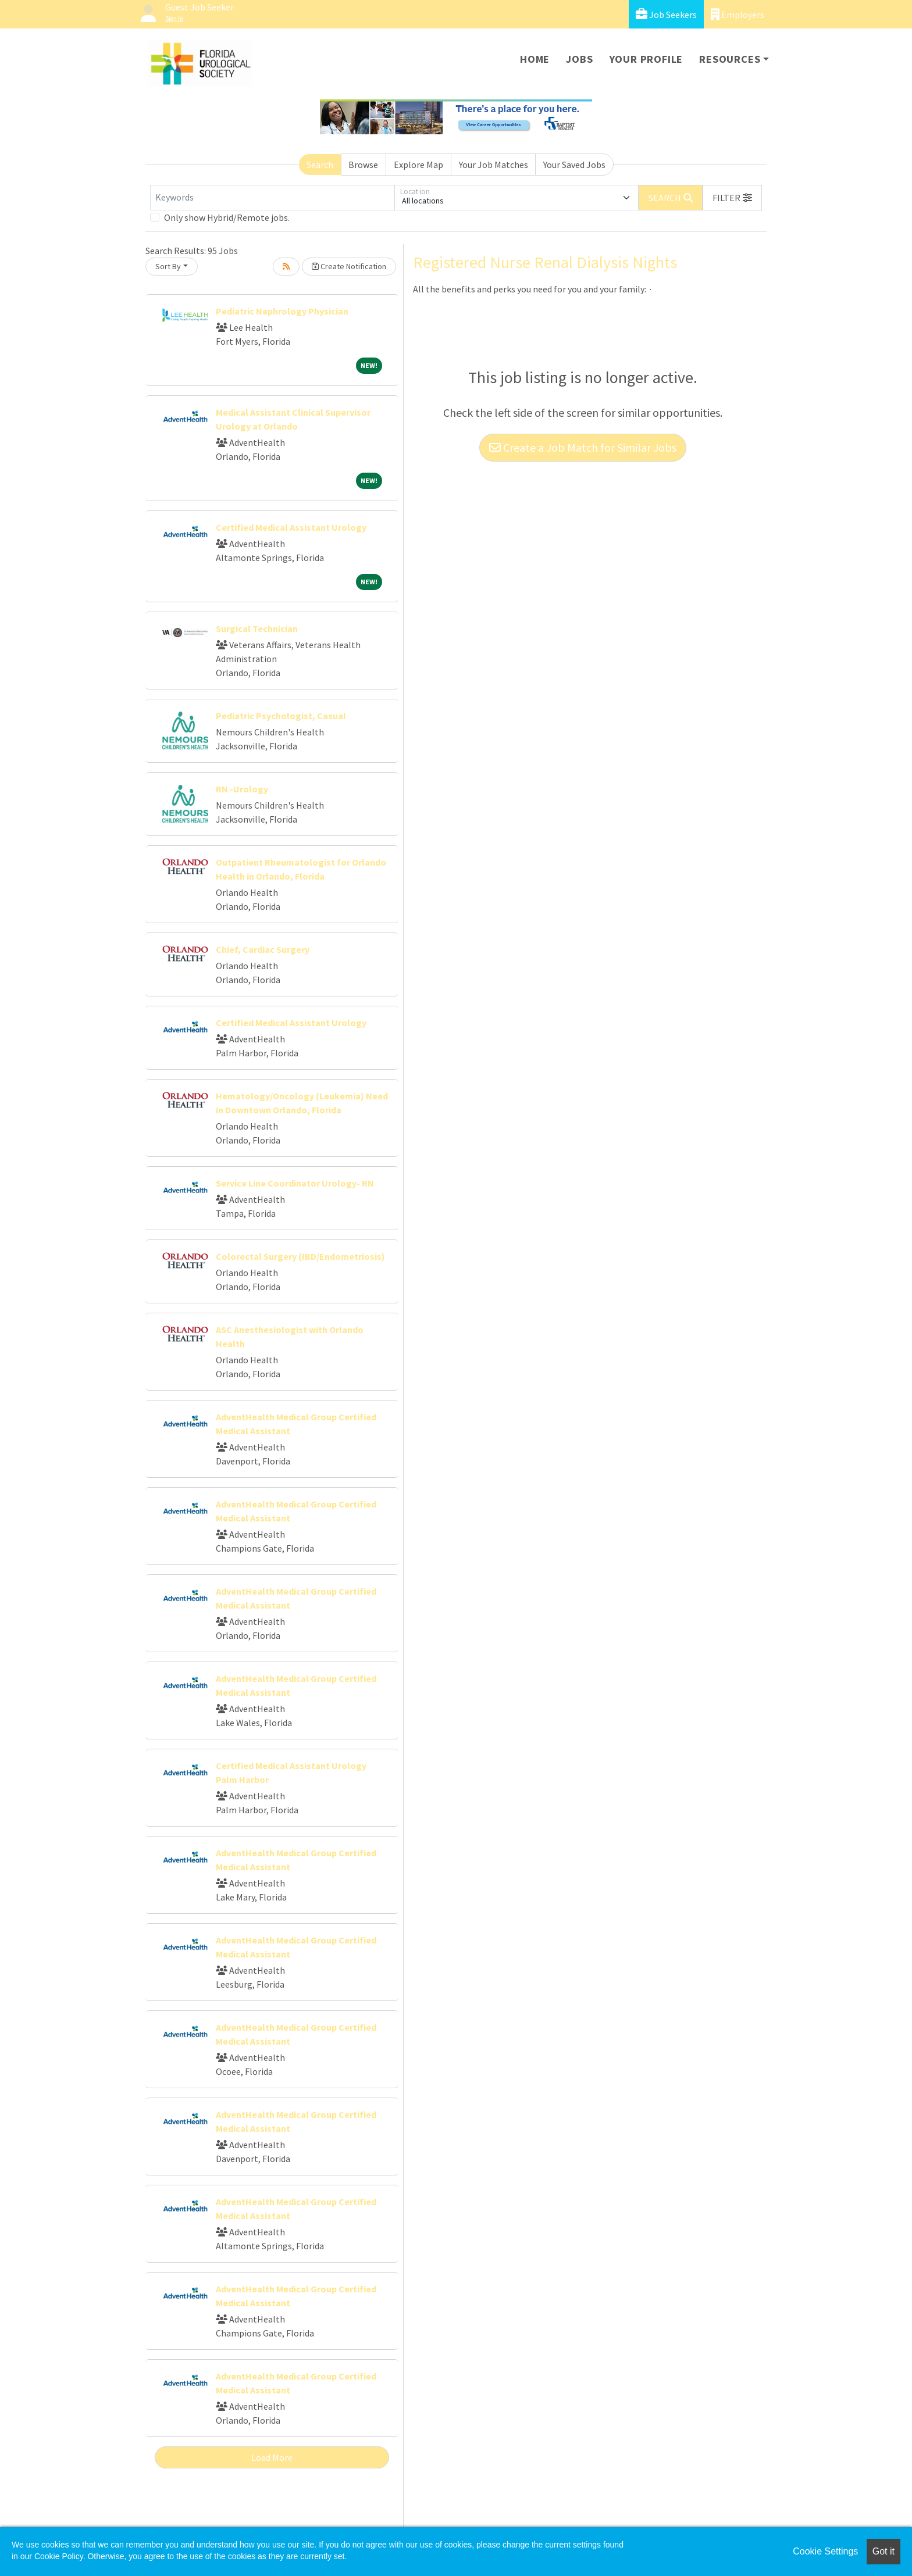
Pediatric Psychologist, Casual (281, 715)
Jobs (579, 59)
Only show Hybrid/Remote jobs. (227, 217)
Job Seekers (666, 14)
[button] (732, 197)
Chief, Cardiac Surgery (262, 949)
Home (535, 59)
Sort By (168, 266)
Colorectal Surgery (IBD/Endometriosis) (300, 1256)
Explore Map (418, 164)
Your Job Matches (493, 164)
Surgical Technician (257, 628)
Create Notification (349, 266)
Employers (737, 14)
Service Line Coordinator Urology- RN (295, 1183)
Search (320, 164)
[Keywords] (272, 197)
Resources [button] (729, 59)
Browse (363, 164)
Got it (883, 2551)
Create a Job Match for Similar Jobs (582, 447)
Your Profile (646, 59)
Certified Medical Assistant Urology (291, 527)
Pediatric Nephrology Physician (282, 311)
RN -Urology (242, 789)
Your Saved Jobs (574, 164)
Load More (272, 2457)
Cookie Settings (825, 2551)
